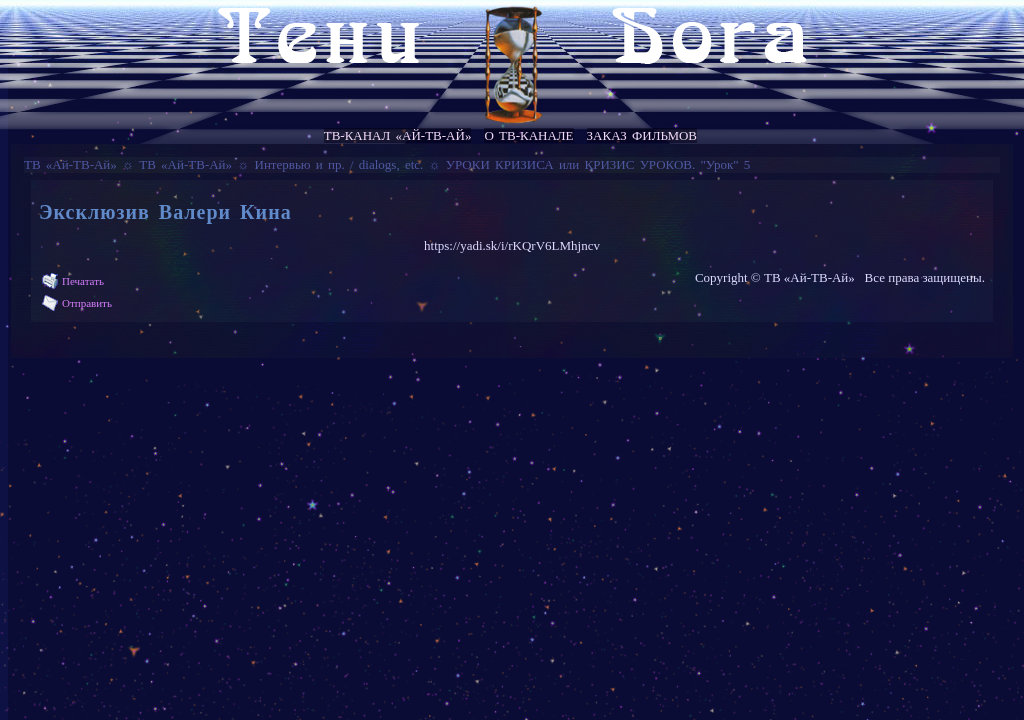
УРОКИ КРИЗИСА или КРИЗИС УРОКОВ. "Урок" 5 (598, 164)
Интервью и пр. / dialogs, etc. (339, 164)
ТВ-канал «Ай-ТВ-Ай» (398, 135)
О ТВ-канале (528, 135)
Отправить (87, 303)
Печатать (83, 281)
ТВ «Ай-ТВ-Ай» (70, 164)
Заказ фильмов (642, 135)
